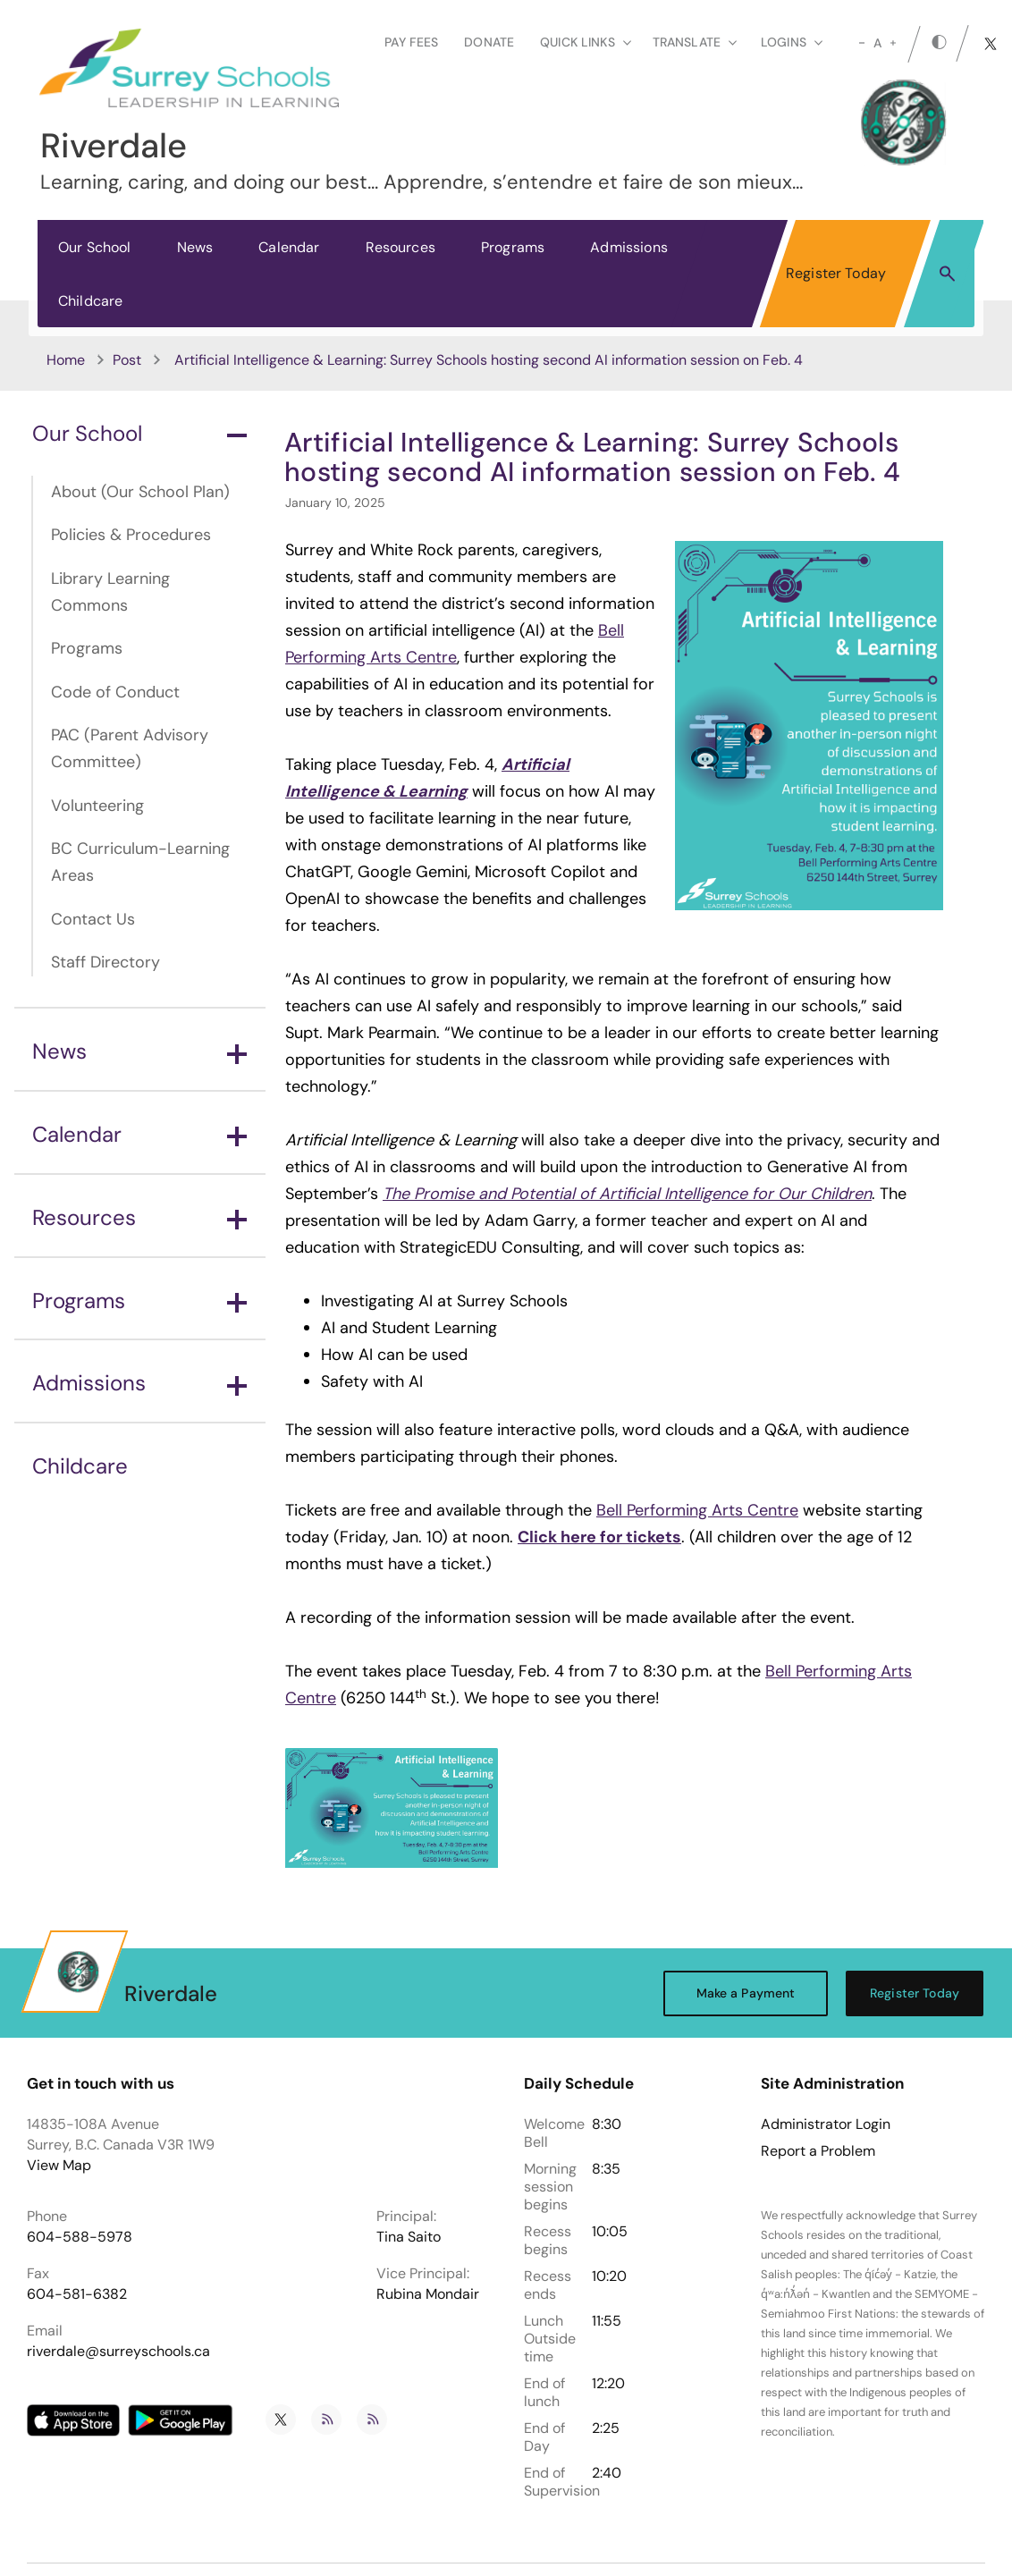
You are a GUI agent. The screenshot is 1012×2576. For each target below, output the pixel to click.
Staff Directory (105, 962)
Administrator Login (825, 2124)
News (195, 247)
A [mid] (877, 43)
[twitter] (990, 44)
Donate (489, 42)
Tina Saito (408, 2236)
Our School (94, 247)
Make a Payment (746, 1993)
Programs (512, 247)
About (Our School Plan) (140, 492)
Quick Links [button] (585, 42)
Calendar (288, 247)
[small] (861, 43)
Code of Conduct (115, 692)
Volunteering (97, 805)
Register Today (836, 273)
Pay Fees (411, 42)
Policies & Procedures (131, 534)
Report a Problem (818, 2151)
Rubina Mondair (427, 2294)
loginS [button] (791, 42)
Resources (400, 247)
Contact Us (93, 919)
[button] (947, 273)
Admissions (629, 247)
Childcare (90, 300)
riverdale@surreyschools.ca (118, 2351)
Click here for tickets (599, 1537)
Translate (695, 42)
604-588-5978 (79, 2236)
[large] (893, 43)
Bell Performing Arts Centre (697, 1510)
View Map (59, 2165)
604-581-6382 (77, 2294)
